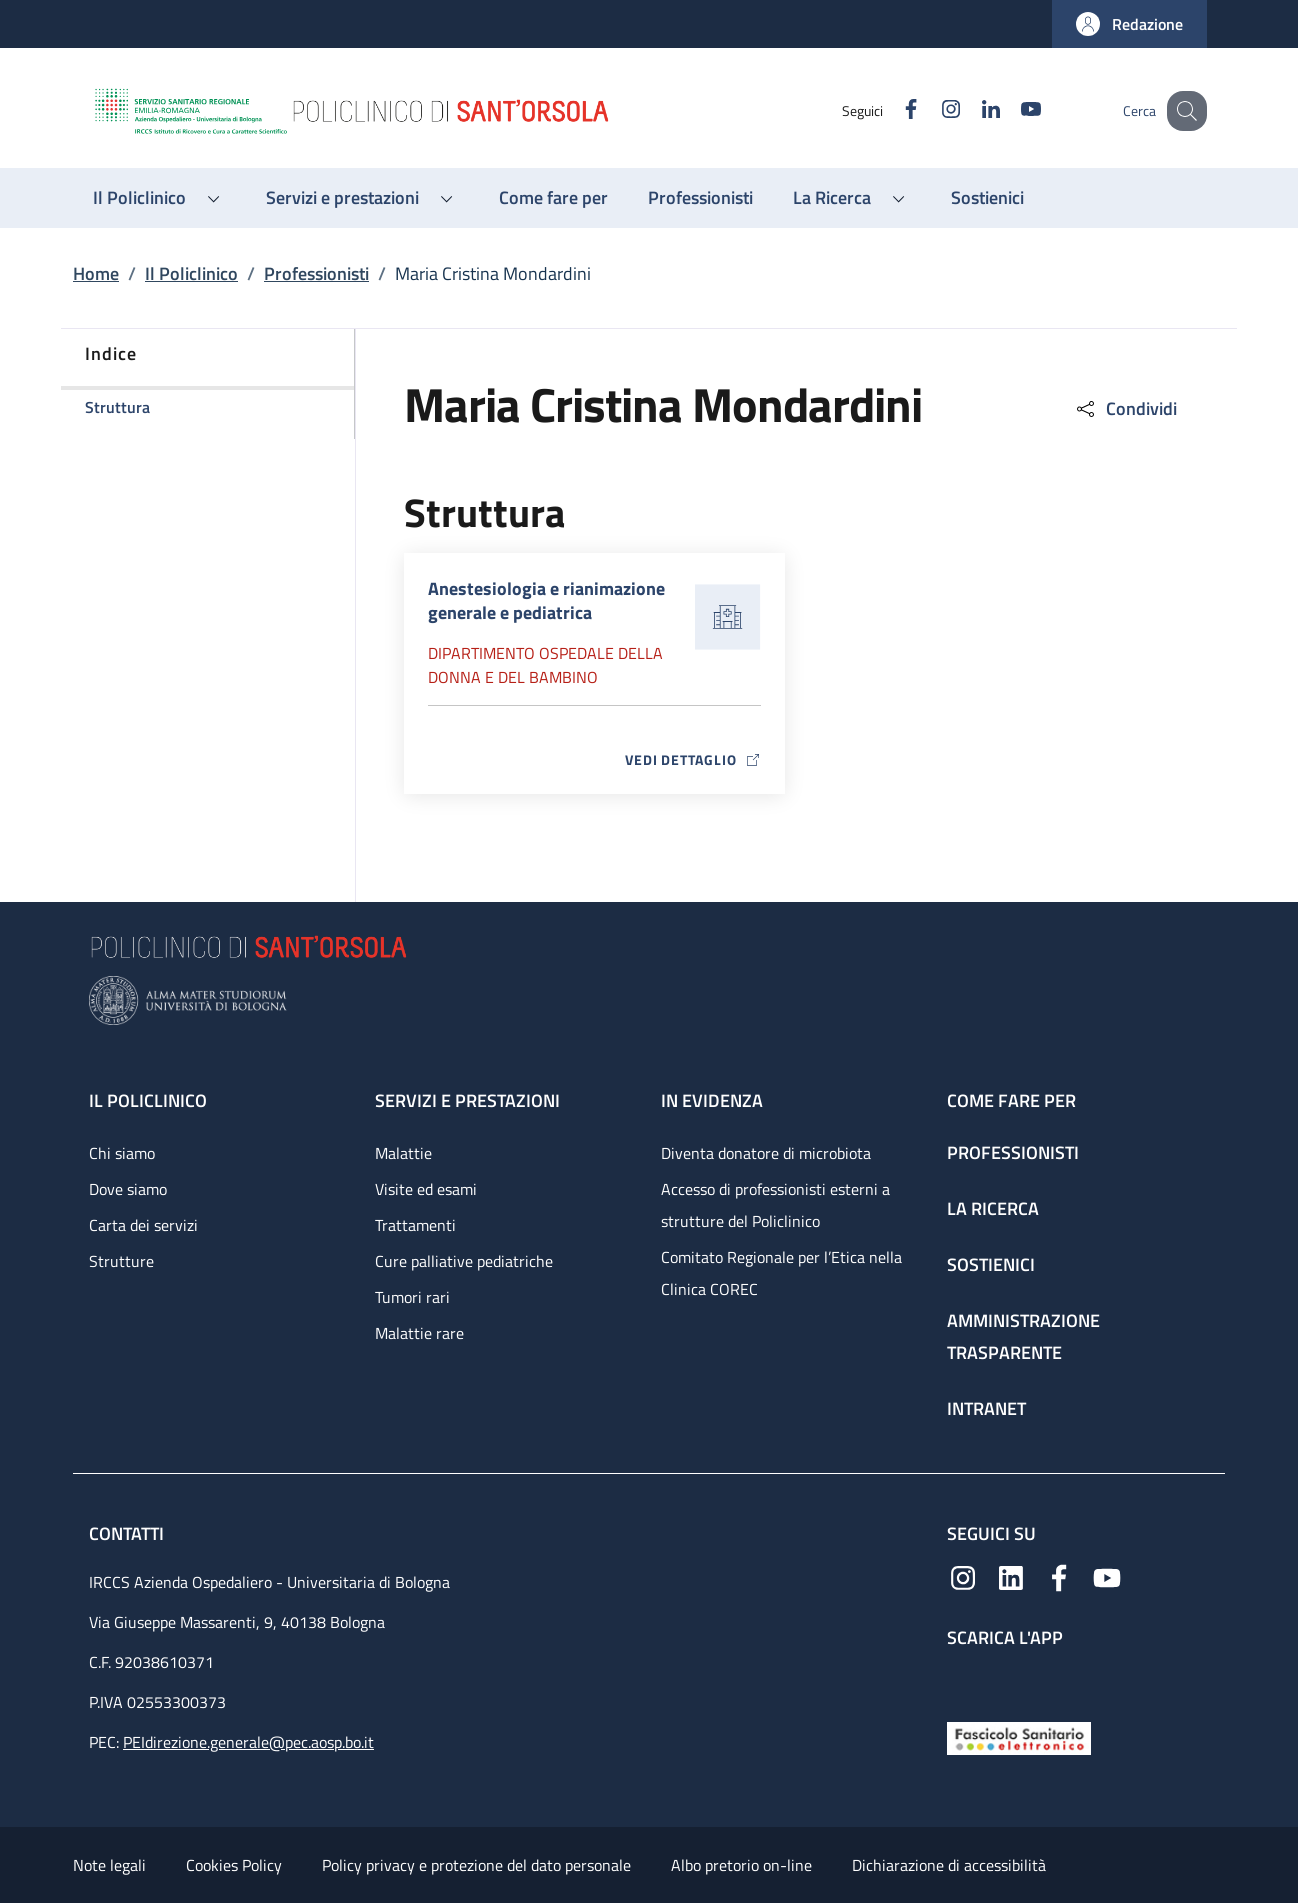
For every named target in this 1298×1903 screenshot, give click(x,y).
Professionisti (316, 273)
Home (96, 273)
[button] (1129, 24)
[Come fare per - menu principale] (553, 198)
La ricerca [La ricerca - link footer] (993, 1208)
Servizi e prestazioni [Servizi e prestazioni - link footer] (467, 1100)
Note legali (109, 1865)
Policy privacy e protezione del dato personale (476, 1865)
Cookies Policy (234, 1865)
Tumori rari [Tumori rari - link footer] (412, 1297)
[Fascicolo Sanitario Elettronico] (1019, 1736)
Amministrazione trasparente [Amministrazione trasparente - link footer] (1023, 1336)
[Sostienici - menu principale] (987, 198)
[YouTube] (1010, 110)
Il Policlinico (191, 273)
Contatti (128, 1533)
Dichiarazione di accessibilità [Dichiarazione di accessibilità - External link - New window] (949, 1865)
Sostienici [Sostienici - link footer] (991, 1264)
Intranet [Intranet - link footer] (986, 1408)
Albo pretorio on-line (741, 1865)
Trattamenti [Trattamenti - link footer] (415, 1225)
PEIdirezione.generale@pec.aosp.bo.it (248, 1742)
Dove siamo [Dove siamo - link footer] (128, 1189)
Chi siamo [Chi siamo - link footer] (122, 1153)
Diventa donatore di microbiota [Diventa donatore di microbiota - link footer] (766, 1153)
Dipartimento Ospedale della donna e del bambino (545, 665)
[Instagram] (930, 110)
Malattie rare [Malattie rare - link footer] (419, 1333)
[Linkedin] (970, 110)
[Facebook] (890, 110)
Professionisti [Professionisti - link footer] (1013, 1152)
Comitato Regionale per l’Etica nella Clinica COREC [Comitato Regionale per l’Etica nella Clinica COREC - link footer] (781, 1273)
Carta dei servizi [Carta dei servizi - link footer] (143, 1225)
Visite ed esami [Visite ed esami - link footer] (426, 1189)
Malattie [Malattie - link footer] (403, 1153)
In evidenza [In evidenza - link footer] (712, 1100)
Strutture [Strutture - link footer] (121, 1261)
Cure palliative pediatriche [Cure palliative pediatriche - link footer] (464, 1261)
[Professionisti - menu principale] (700, 198)
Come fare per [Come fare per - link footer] (1011, 1100)
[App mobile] (963, 1680)
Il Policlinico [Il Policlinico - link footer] (148, 1100)
